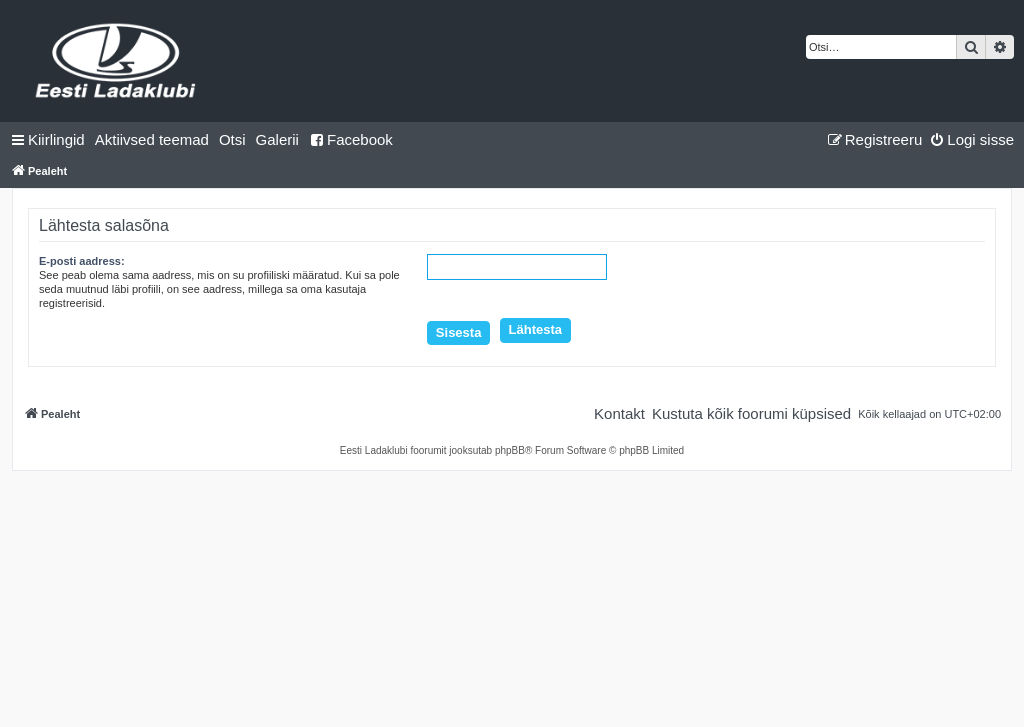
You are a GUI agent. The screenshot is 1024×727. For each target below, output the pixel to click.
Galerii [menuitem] (277, 139)
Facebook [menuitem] (351, 139)
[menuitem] (152, 140)
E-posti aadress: (82, 261)
